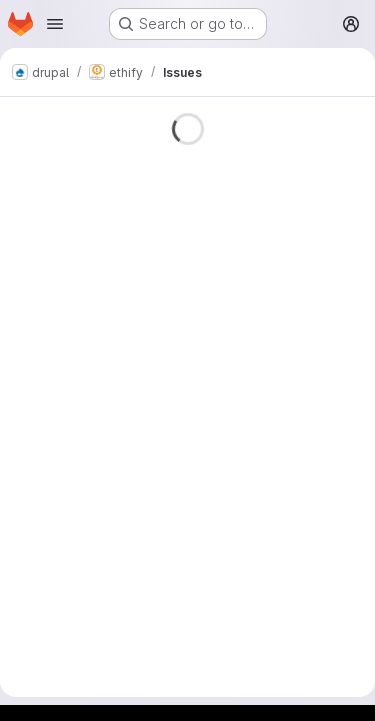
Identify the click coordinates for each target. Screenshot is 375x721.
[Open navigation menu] (55, 24)
